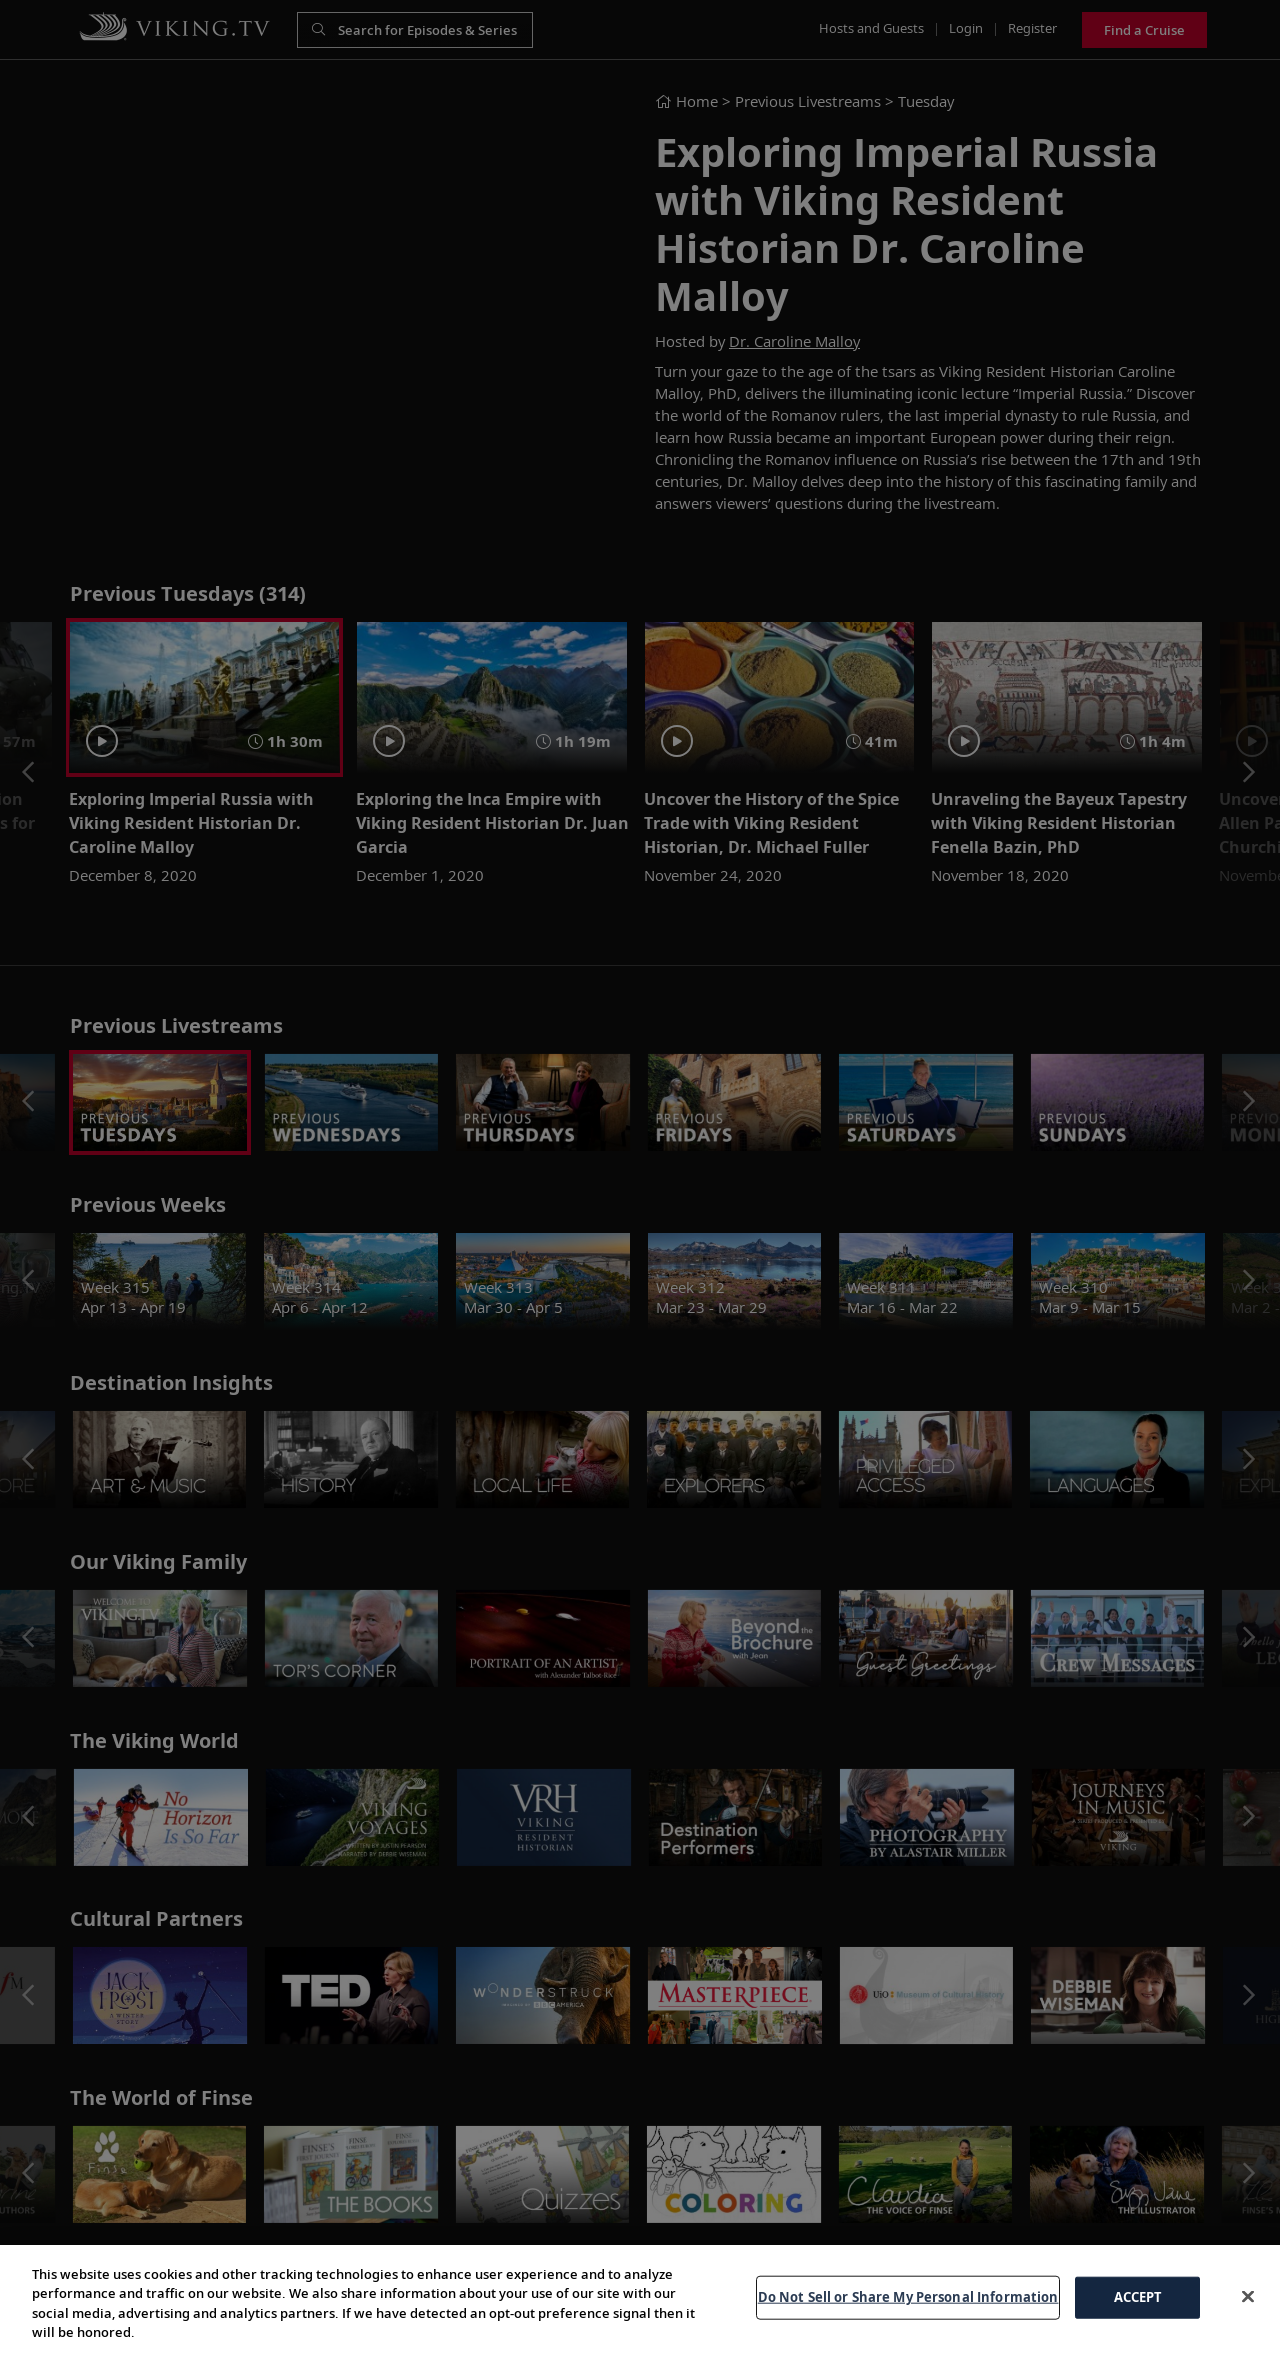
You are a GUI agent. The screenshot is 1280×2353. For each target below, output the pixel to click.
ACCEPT (1138, 2297)
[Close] (1248, 2296)
